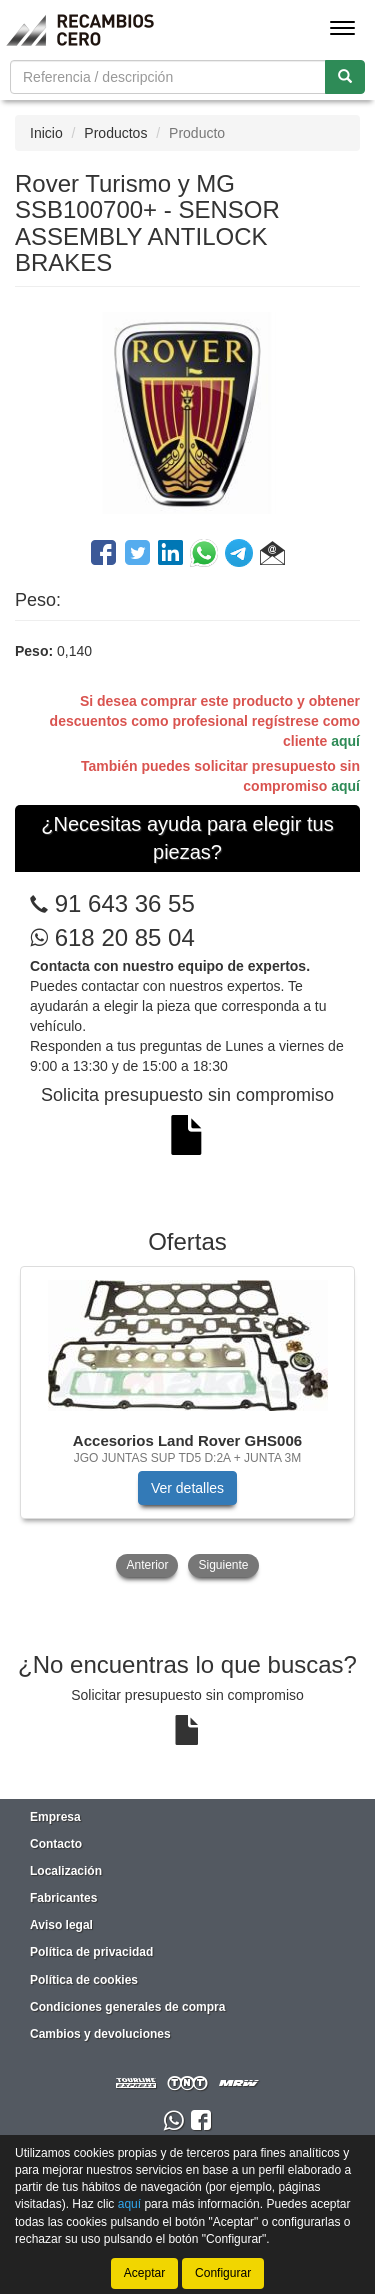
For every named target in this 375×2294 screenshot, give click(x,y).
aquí (345, 741)
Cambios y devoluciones (100, 2034)
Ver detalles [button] (187, 1488)
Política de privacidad (91, 1952)
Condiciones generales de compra (127, 2007)
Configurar (223, 2273)
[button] (272, 556)
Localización (66, 1871)
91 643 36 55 (125, 903)
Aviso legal (61, 1925)
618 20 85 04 (112, 937)
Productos (115, 133)
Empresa (55, 1817)
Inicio (46, 133)
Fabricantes (63, 1898)
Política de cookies (84, 1980)
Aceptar (144, 2273)
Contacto (56, 1844)
